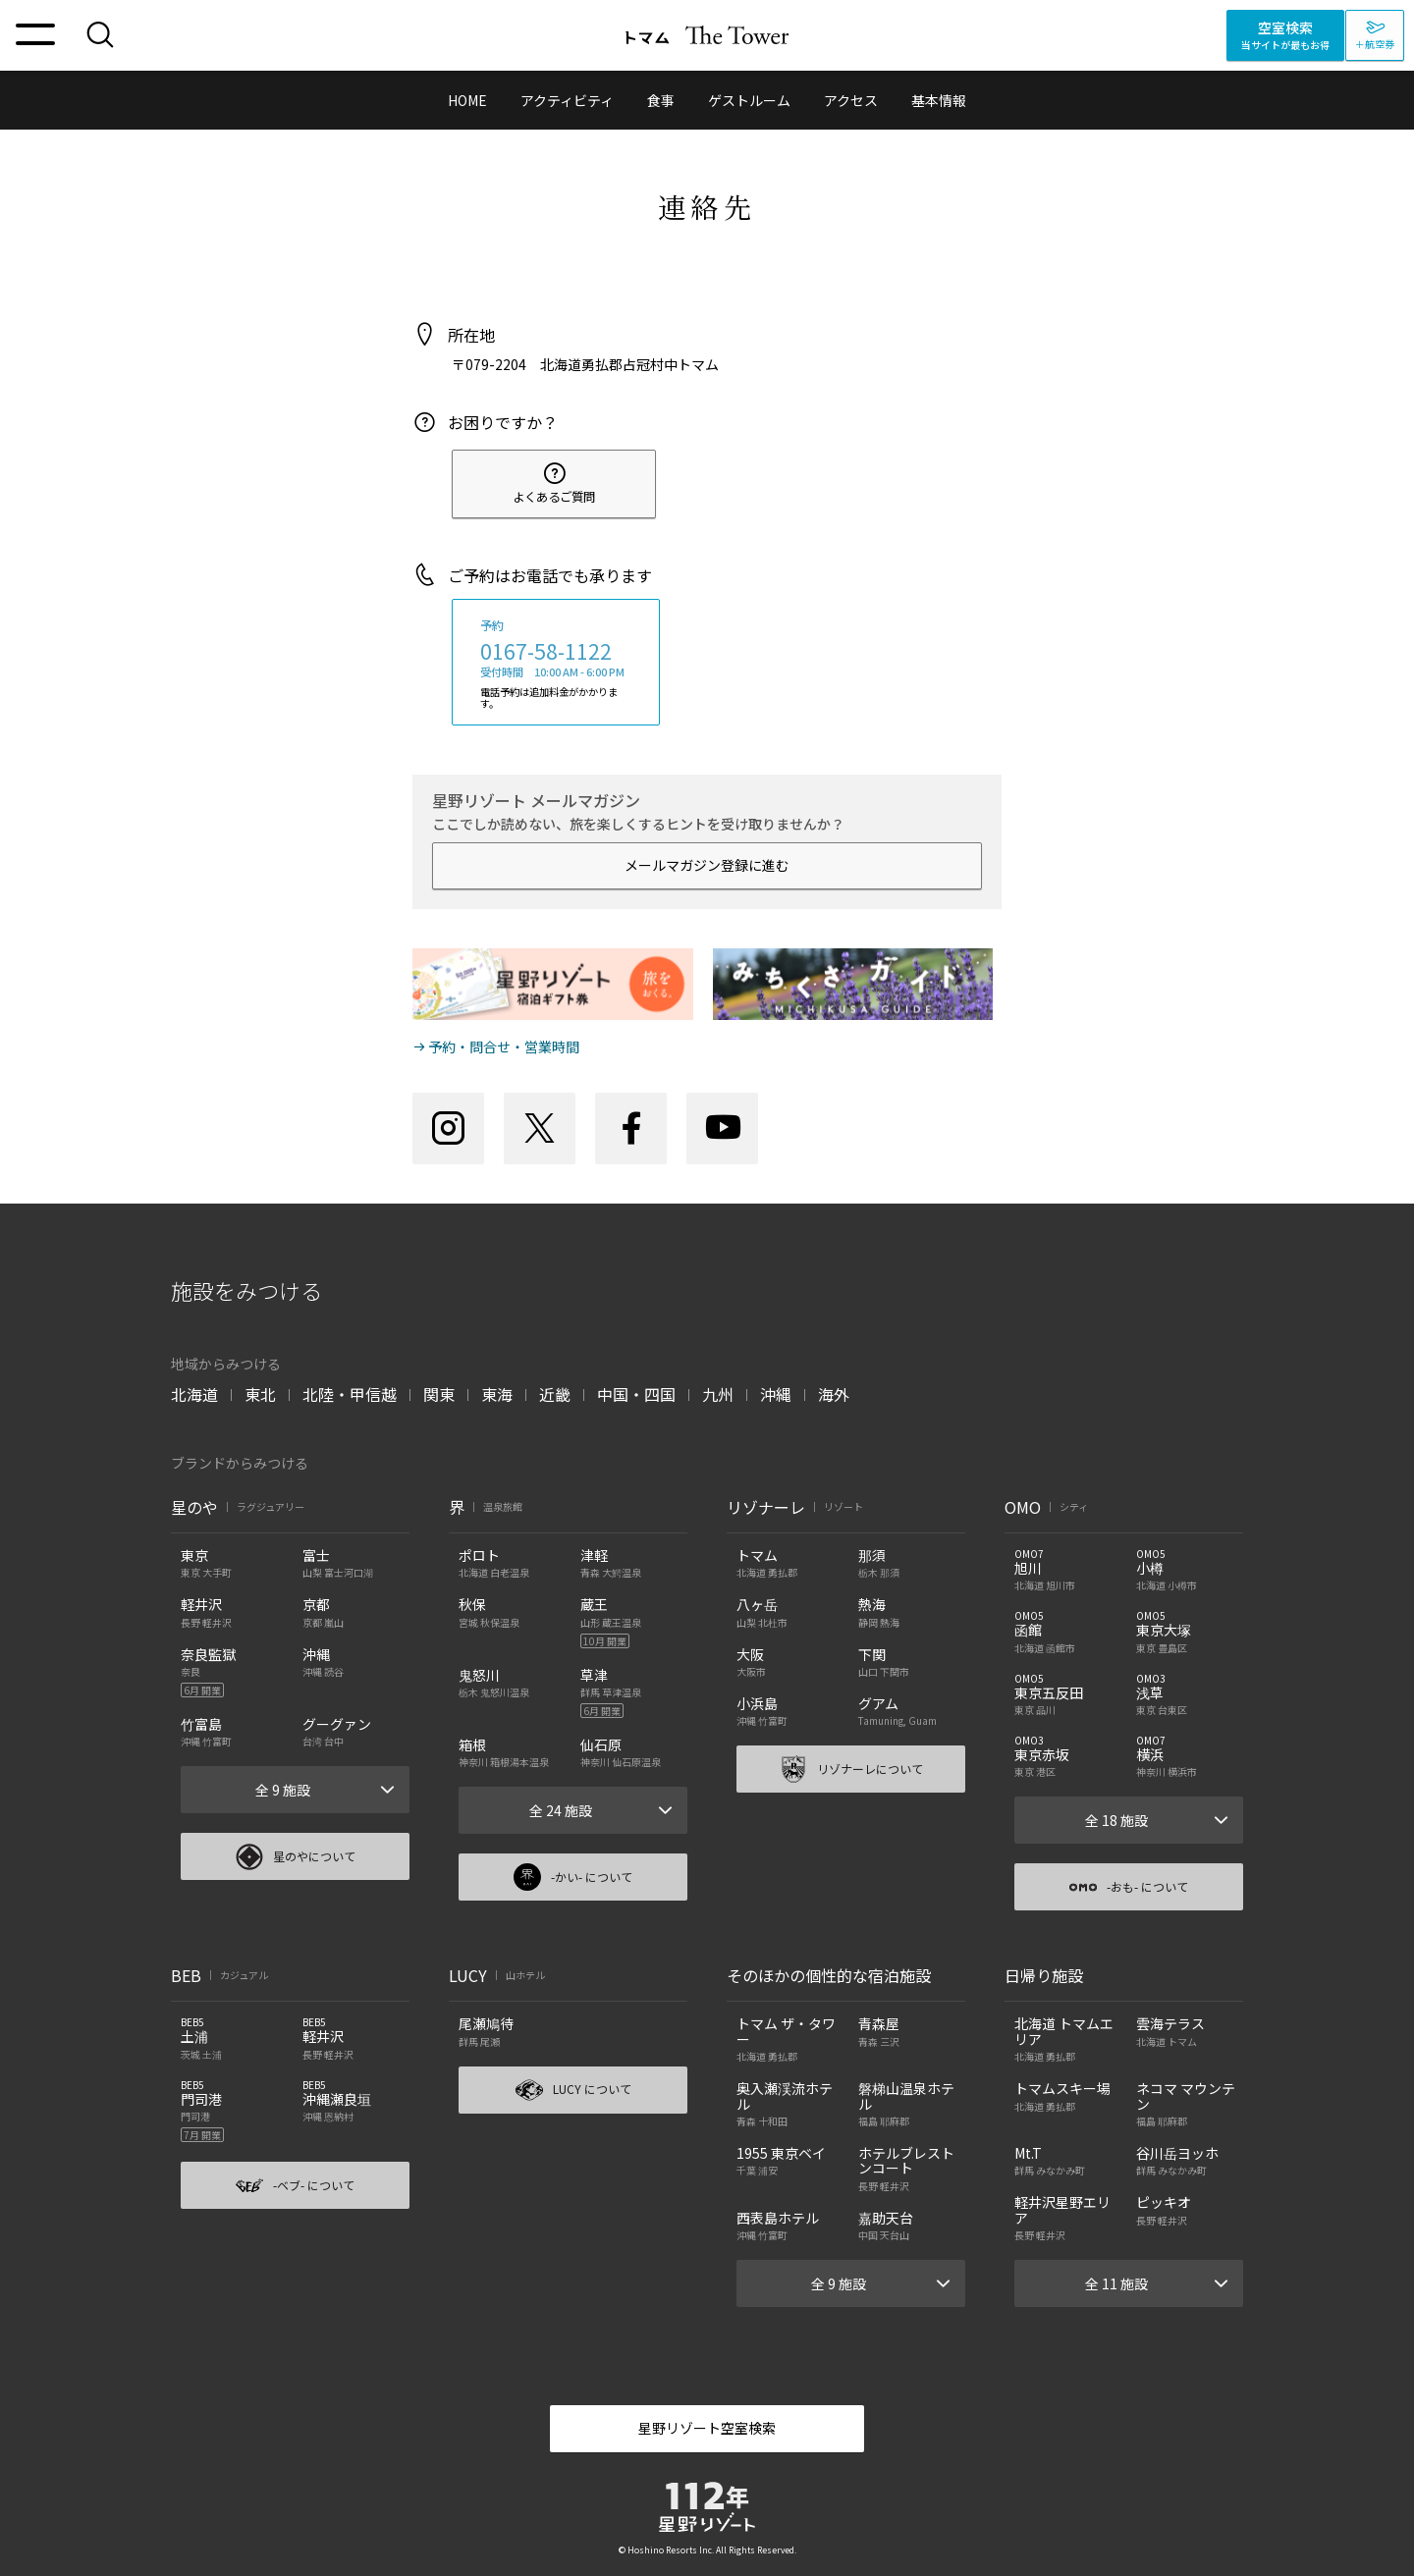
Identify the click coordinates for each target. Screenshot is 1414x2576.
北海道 (194, 1394)
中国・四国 (636, 1394)
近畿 (555, 1394)
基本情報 (938, 100)
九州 (718, 1394)
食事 (661, 100)
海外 (833, 1394)
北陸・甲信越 (349, 1394)
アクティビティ (567, 100)
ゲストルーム (749, 100)
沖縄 (775, 1394)
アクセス (851, 100)
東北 (260, 1394)
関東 (439, 1394)
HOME (467, 100)
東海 (497, 1394)
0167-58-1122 (546, 651)
